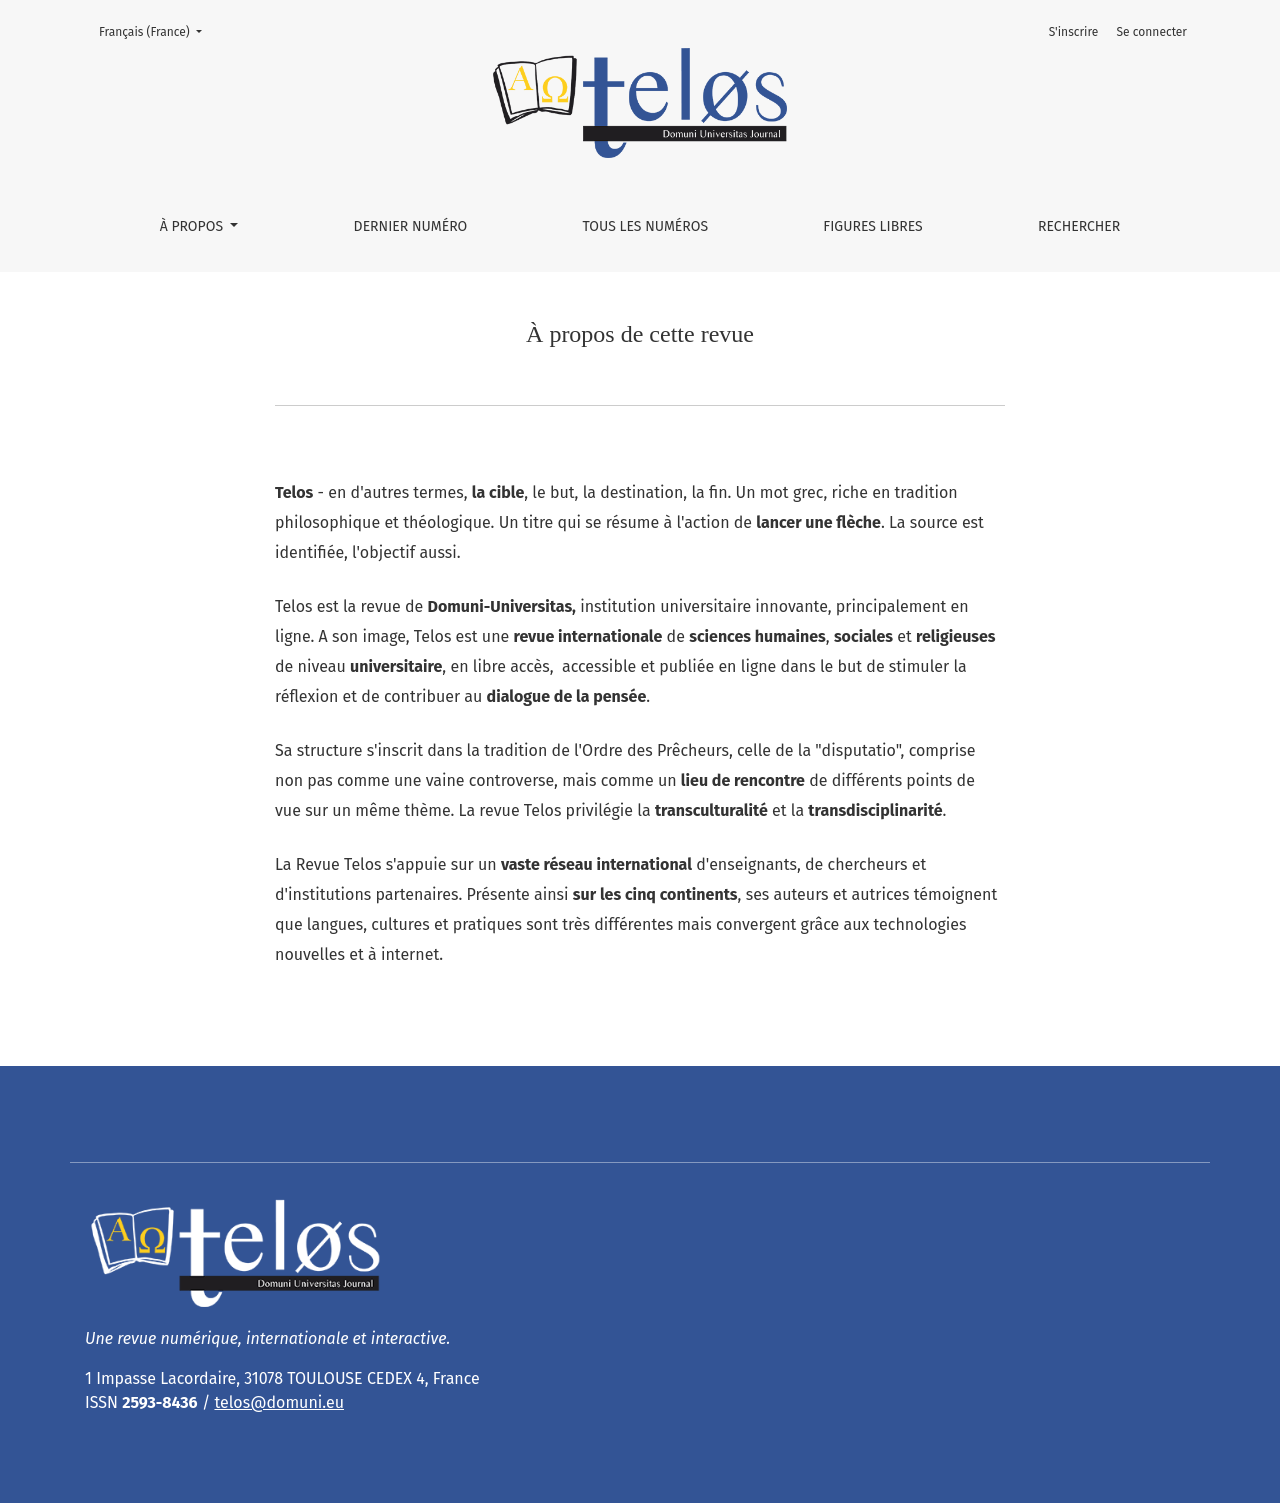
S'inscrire (1074, 32)
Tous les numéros (645, 226)
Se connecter (1152, 32)
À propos (193, 226)
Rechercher (1079, 226)
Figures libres (872, 226)
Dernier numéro (411, 226)
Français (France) (156, 30)
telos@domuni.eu (279, 1402)
